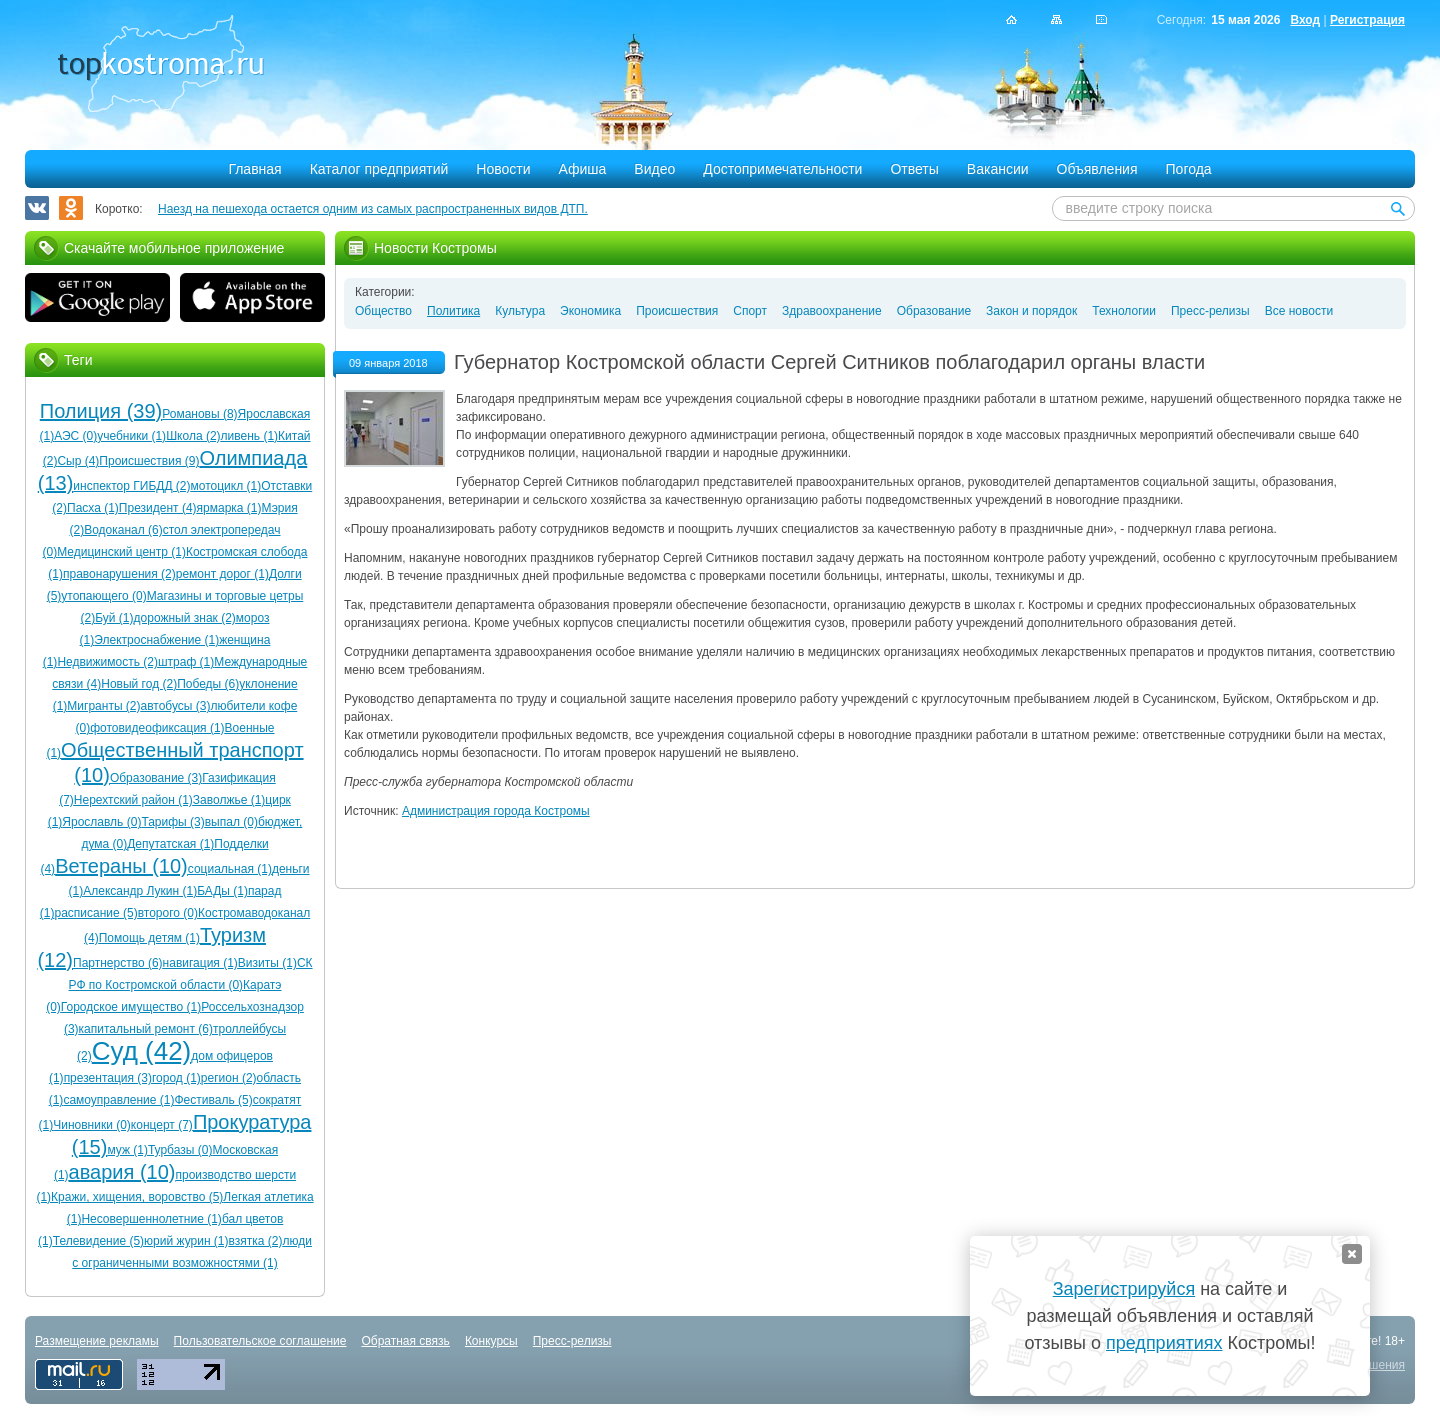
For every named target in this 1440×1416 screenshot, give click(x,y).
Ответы (914, 169)
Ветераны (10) (121, 866)
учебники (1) (131, 436)
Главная (254, 169)
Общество (383, 311)
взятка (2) (256, 1241)
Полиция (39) (101, 411)
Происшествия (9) (149, 461)
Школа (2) (193, 436)
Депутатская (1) (170, 844)
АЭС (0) (75, 436)
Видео (654, 169)
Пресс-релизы (1210, 311)
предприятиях (1164, 1343)
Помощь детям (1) (149, 938)
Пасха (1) (93, 508)
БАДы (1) (222, 891)
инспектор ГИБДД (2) (131, 486)
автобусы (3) (176, 706)
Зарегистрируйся (1124, 1289)
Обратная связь (405, 1341)
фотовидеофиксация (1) (157, 728)
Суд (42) (142, 1051)
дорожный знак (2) (185, 618)
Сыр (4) (78, 461)
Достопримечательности (782, 169)
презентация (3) (108, 1078)
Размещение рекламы (97, 1341)
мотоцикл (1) (226, 486)
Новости (503, 169)
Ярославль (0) (101, 822)
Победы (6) (208, 684)
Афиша (583, 169)
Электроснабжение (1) (156, 640)
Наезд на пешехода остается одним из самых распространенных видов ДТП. (373, 209)
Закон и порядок (1031, 311)
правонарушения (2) (119, 574)
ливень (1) (250, 436)
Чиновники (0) (92, 1125)
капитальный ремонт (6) (146, 1029)
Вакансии (998, 169)
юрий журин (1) (186, 1241)
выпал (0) (231, 822)
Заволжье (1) (229, 800)
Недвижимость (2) (107, 662)
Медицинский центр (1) (121, 552)
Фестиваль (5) (213, 1100)
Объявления (1097, 169)
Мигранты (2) (103, 706)
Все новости (1299, 311)
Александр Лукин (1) (140, 891)
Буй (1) (114, 618)
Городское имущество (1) (131, 1007)
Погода (1189, 169)
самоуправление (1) (118, 1100)
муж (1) (127, 1150)
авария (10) (122, 1172)
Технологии (1124, 311)
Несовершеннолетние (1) (151, 1219)
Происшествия (677, 311)
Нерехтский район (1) (133, 800)
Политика (453, 311)
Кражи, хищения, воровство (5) (137, 1197)
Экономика (590, 311)
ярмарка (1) (229, 508)
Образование (934, 311)
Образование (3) (156, 778)
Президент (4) (158, 508)
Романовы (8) (199, 414)
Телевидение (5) (98, 1241)
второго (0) (168, 913)
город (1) (176, 1078)
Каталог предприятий (379, 169)
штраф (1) (186, 662)
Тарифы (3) (172, 822)
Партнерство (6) (118, 963)
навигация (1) (200, 963)
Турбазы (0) (180, 1150)
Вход (1305, 20)
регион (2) (229, 1078)
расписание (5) (95, 913)
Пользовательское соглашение (260, 1341)
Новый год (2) (139, 684)
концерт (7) (162, 1125)
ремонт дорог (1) (222, 574)
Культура (520, 311)
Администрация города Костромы (496, 811)
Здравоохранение (832, 311)
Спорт (750, 311)
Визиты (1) (267, 963)
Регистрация (1367, 20)
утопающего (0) (103, 596)
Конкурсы (491, 1341)
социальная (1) (230, 869)
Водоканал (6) (123, 530)
